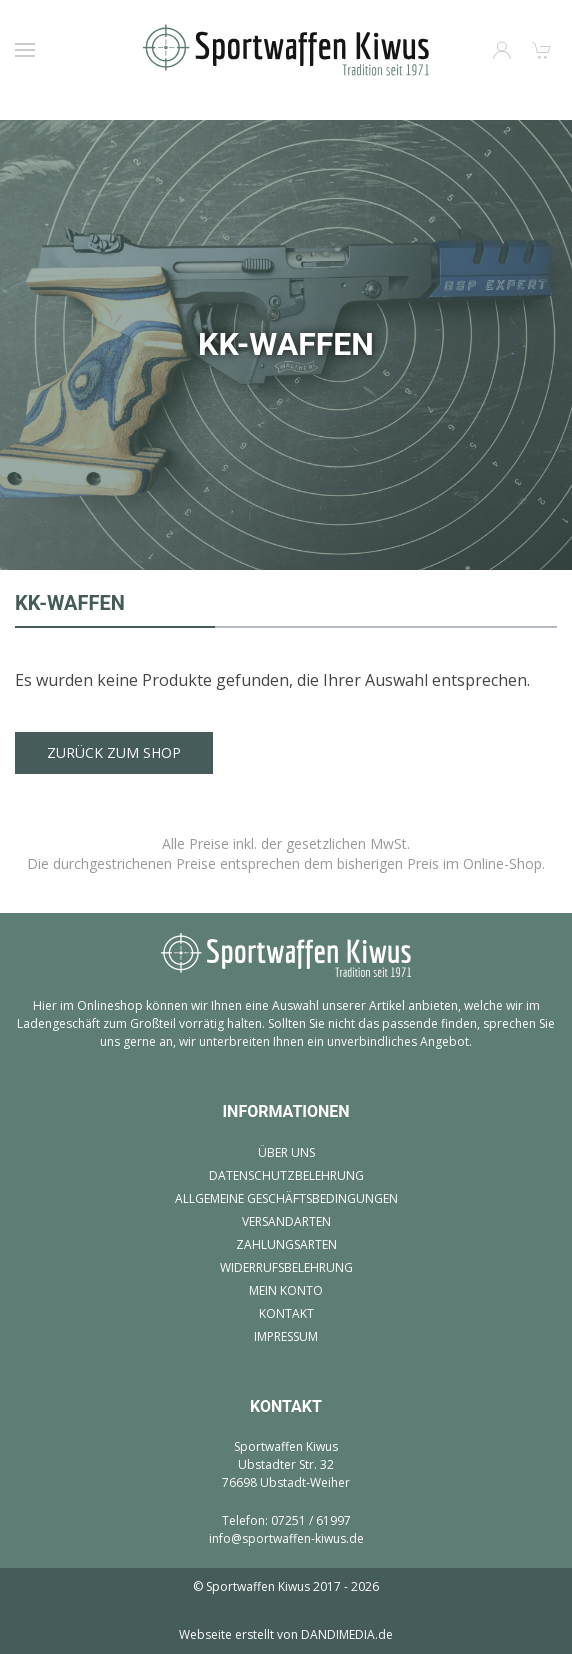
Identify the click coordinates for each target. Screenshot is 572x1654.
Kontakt (286, 1313)
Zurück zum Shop (114, 752)
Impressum (286, 1336)
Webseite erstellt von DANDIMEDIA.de (286, 1634)
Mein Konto (286, 1290)
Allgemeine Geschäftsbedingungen (286, 1198)
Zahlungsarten (286, 1244)
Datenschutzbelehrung (286, 1175)
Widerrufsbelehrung (286, 1267)
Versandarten (286, 1221)
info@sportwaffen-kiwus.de (286, 1538)
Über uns (286, 1152)
